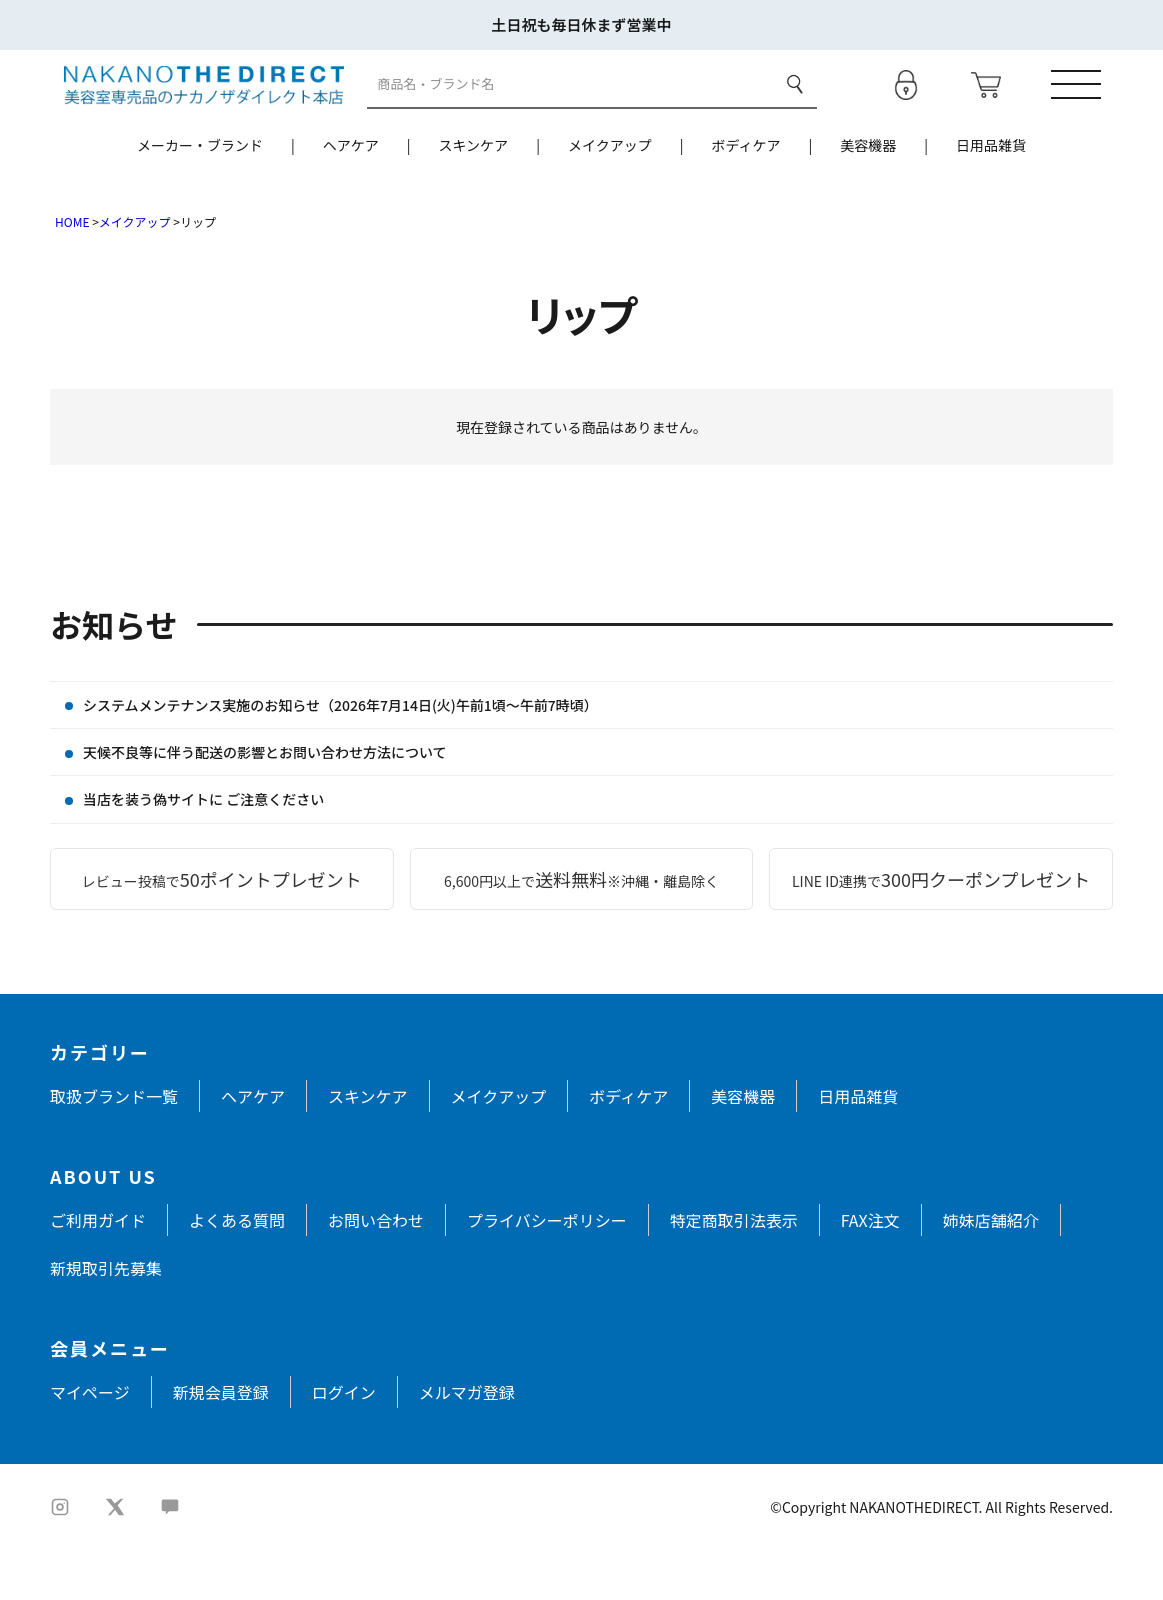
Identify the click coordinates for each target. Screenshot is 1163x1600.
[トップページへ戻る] (189, 108)
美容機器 (868, 195)
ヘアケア (351, 195)
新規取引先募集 (106, 1318)
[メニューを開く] (1088, 109)
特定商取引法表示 (734, 1270)
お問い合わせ (376, 1270)
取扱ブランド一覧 (114, 1146)
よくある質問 (237, 1270)
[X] (115, 1557)
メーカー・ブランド (200, 195)
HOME (72, 271)
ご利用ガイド (98, 1270)
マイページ (90, 1442)
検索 (794, 109)
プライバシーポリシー (547, 1270)
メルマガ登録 (467, 1442)
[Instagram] (60, 1557)
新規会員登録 (221, 1442)
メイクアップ (610, 195)
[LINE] (170, 1557)
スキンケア (474, 195)
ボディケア (745, 195)
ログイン (344, 1442)
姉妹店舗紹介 (991, 1270)
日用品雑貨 (991, 195)
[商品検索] (571, 109)
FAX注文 (870, 1270)
